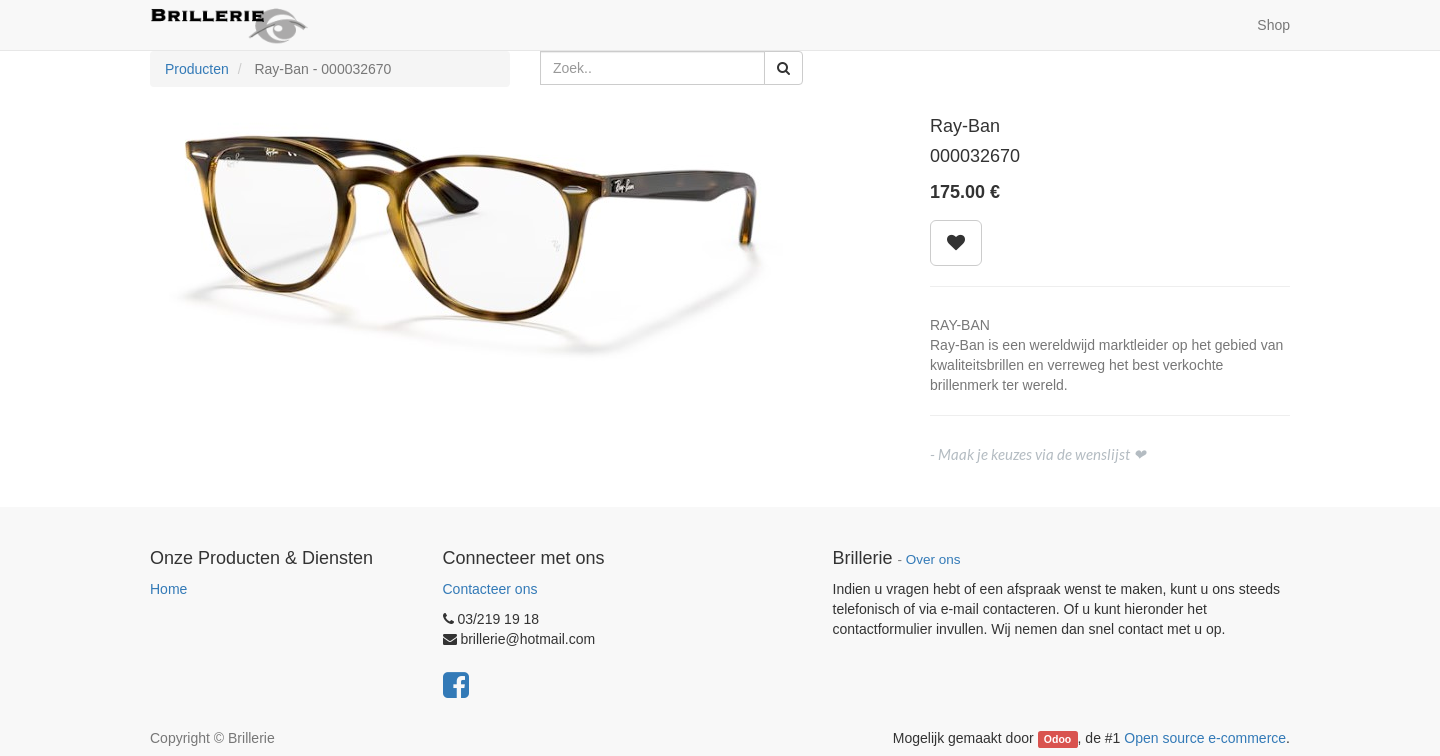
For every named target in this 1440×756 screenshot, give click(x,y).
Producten (197, 69)
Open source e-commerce (1205, 738)
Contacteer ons (490, 589)
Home (168, 589)
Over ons (933, 559)
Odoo (1057, 739)
